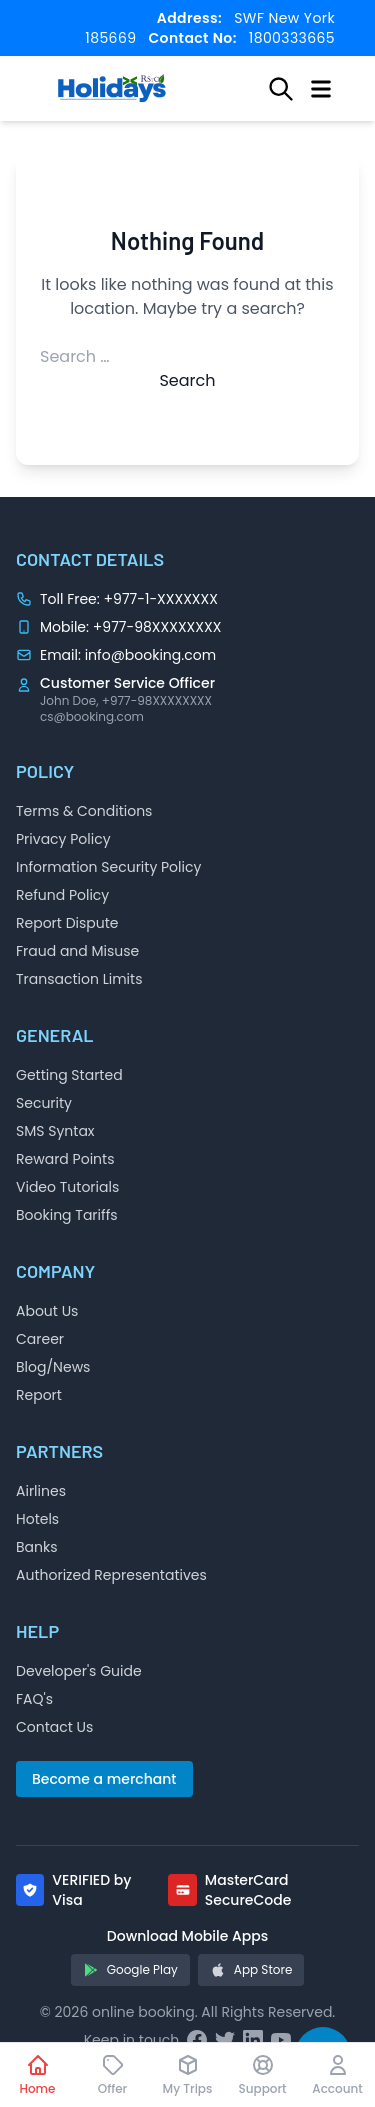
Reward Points (65, 1159)
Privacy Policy (63, 839)
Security (44, 1103)
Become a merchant (104, 1779)
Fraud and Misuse (77, 951)
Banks (37, 1547)
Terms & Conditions (84, 811)
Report (39, 1395)
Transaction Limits (79, 979)
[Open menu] (321, 89)
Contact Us (54, 1727)
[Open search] (281, 89)
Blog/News (53, 1367)
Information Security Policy (108, 867)
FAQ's (34, 1699)
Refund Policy (62, 895)
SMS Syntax (55, 1131)
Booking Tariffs (67, 1215)
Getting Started (69, 1075)
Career (40, 1339)
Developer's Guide (79, 1671)
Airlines (41, 1491)
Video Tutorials (67, 1187)
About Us (47, 1311)
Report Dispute (67, 923)
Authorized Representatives (111, 1575)
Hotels (37, 1519)
